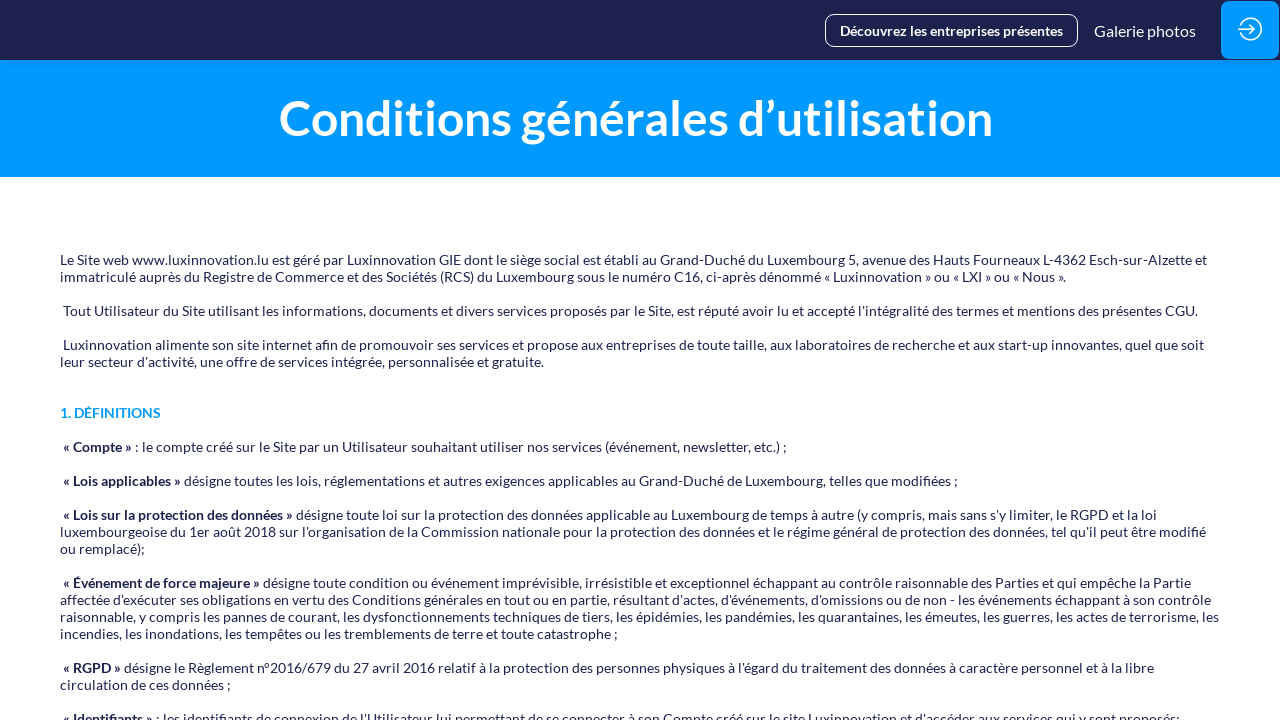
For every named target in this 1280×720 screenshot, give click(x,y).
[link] (1145, 30)
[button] (951, 30)
